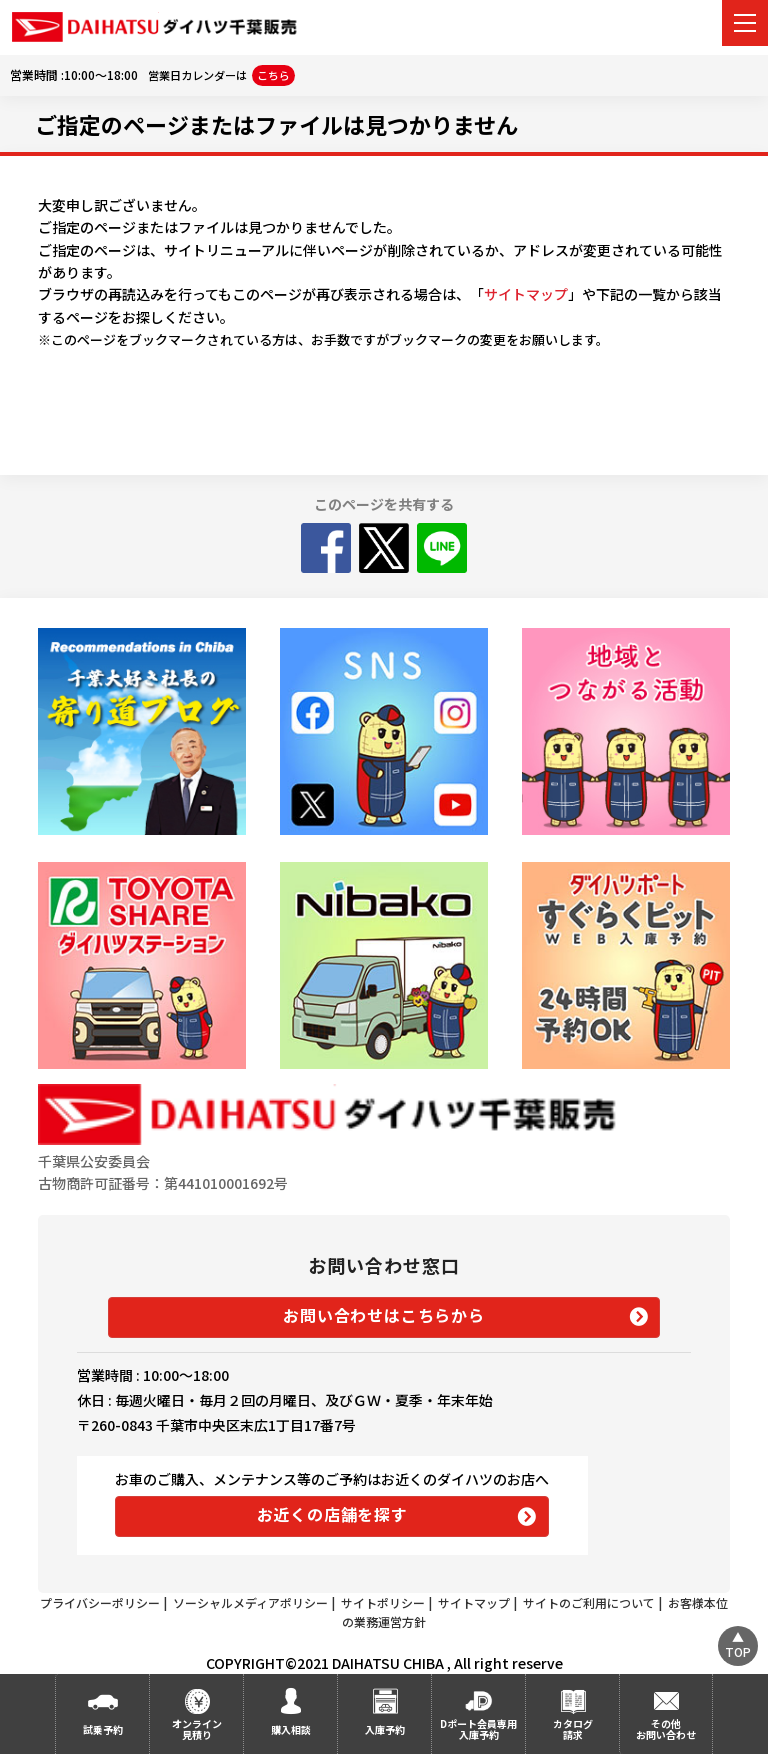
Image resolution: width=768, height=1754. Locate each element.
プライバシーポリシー (100, 1602)
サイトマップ (526, 294)
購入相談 (291, 1729)
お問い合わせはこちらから (384, 1315)
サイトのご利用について (589, 1602)
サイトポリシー (383, 1602)
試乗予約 (103, 1729)
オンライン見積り (197, 1729)
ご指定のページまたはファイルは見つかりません (276, 124)
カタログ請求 (573, 1729)
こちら (273, 75)
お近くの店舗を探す (332, 1514)
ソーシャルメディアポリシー (250, 1602)
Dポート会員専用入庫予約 (478, 1729)
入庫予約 (385, 1729)
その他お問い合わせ (666, 1729)
